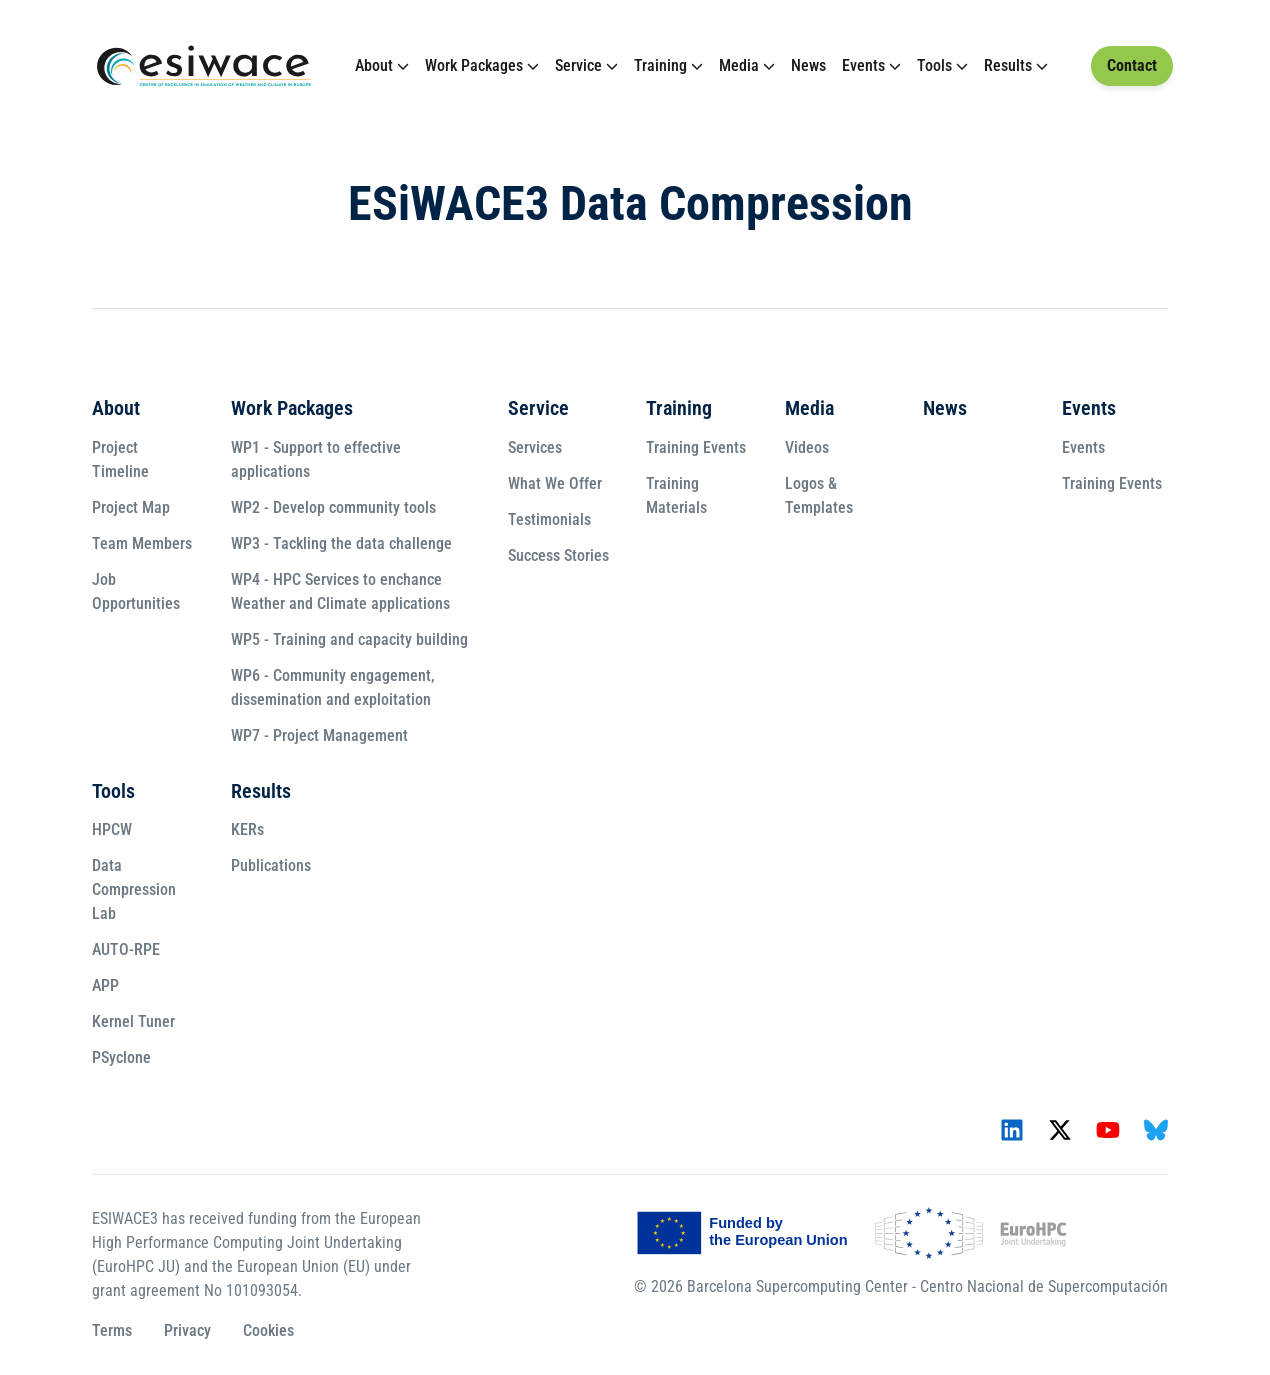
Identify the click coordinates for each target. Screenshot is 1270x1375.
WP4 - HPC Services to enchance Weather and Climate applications (340, 591)
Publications (271, 865)
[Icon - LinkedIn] (1012, 1130)
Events (863, 65)
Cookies (268, 1330)
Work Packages (474, 65)
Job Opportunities (136, 591)
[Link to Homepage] (204, 66)
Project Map (131, 507)
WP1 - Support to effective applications (316, 459)
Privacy (187, 1330)
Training (660, 65)
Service (578, 65)
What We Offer (555, 483)
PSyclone (121, 1057)
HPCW (112, 829)
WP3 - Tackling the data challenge (341, 543)
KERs (247, 829)
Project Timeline (120, 459)
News (808, 65)
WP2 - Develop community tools (333, 507)
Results (1008, 65)
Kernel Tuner (133, 1021)
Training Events (696, 447)
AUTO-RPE (126, 949)
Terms (112, 1330)
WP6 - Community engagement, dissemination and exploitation (333, 687)
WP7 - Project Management (319, 735)
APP (105, 985)
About (374, 65)
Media (739, 65)
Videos (807, 447)
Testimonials (549, 519)
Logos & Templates (819, 495)
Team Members (142, 543)
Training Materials (676, 495)
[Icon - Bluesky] (1156, 1130)
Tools (934, 65)
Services (535, 447)
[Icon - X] (1060, 1130)
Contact (1132, 65)
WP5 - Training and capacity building (349, 639)
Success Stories (558, 555)
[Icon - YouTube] (1108, 1130)
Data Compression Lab (134, 889)
